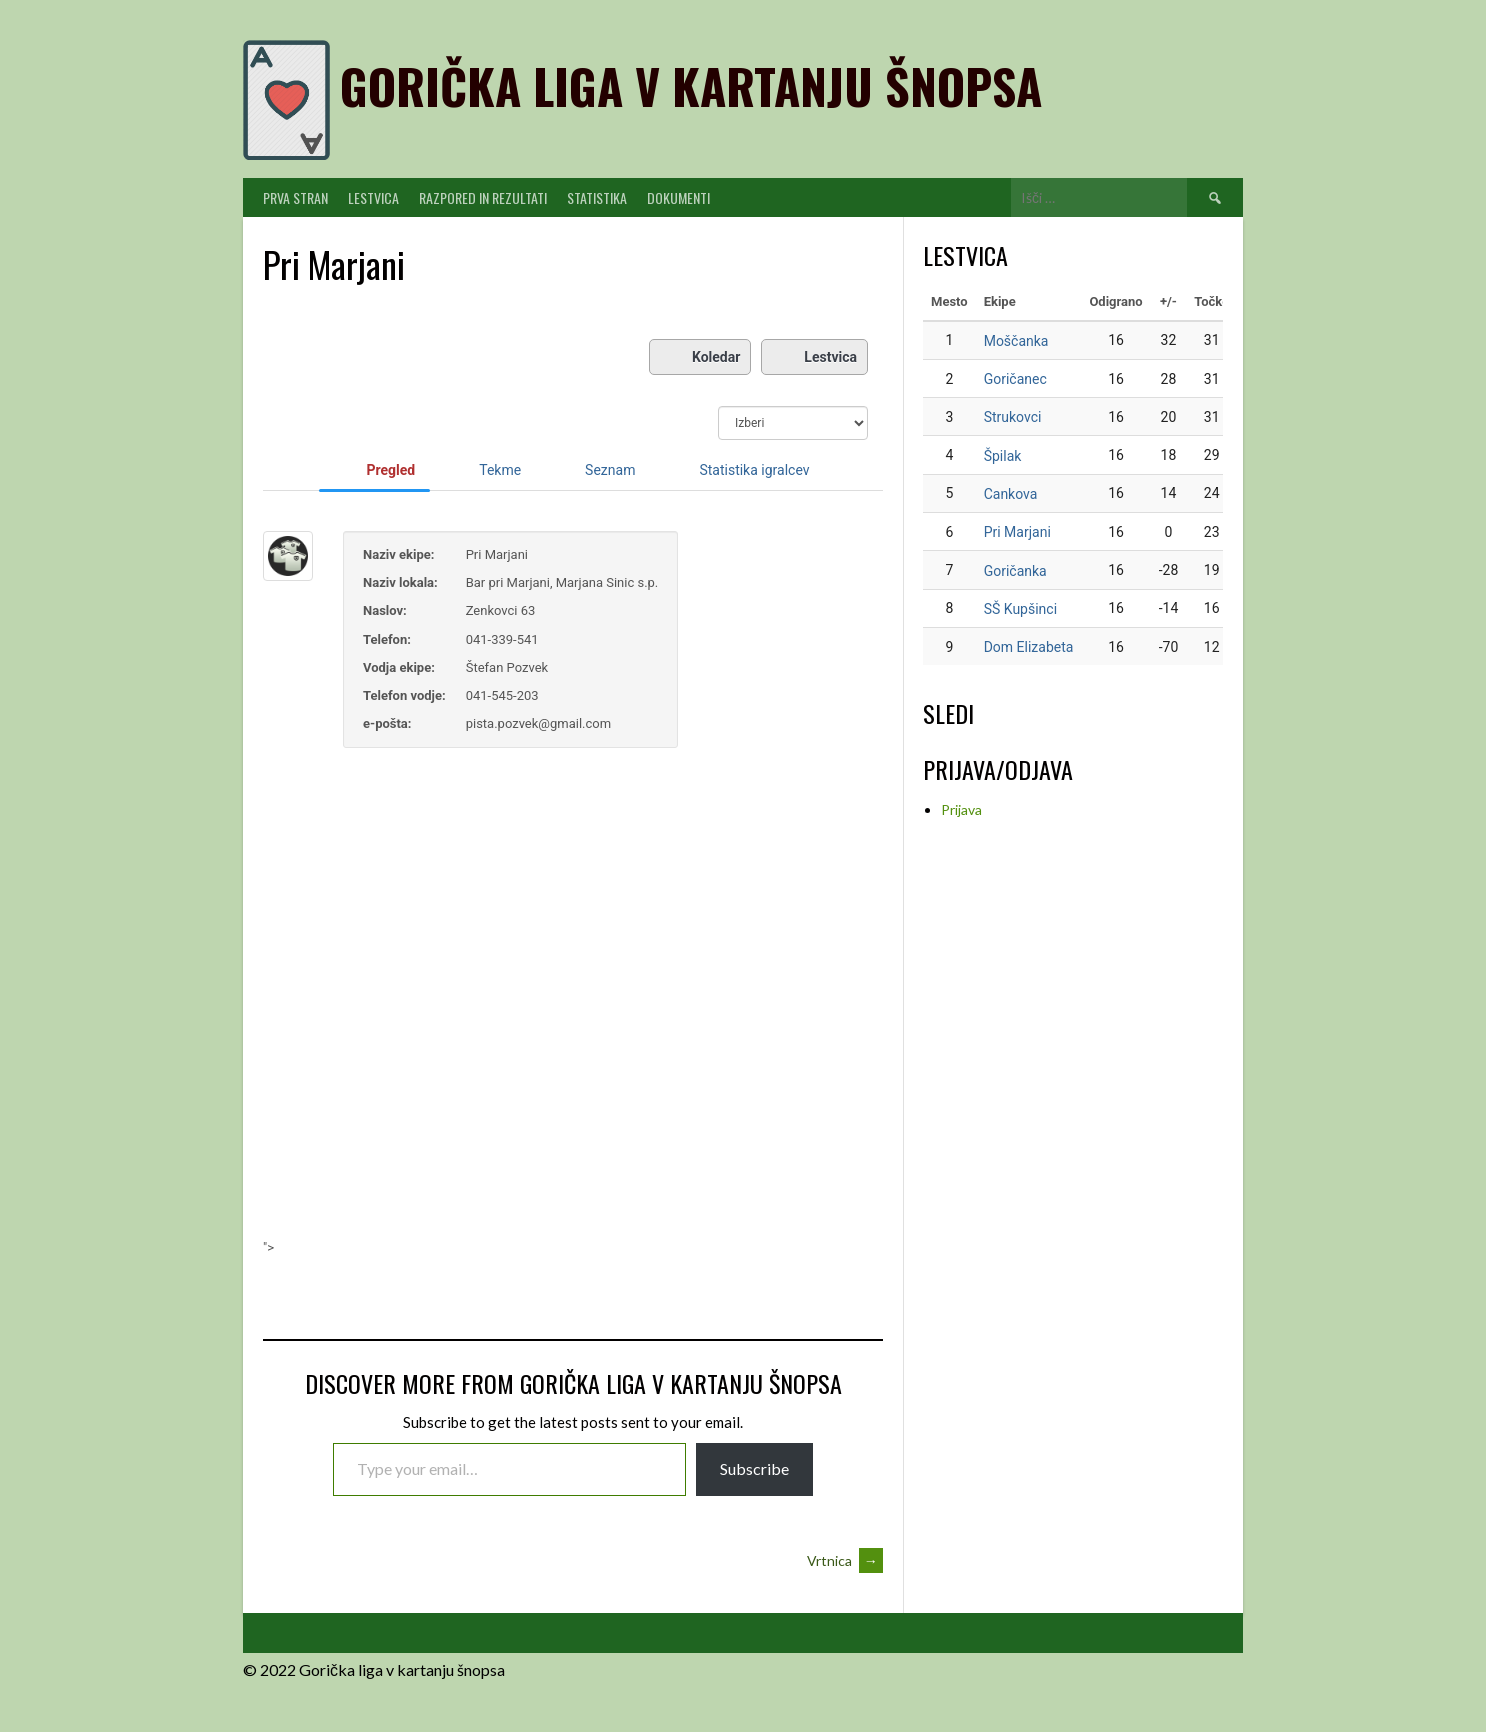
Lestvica (373, 197)
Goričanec (1015, 379)
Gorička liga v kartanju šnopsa (691, 85)
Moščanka (1016, 341)
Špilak (1003, 456)
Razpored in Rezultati (483, 197)
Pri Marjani (1017, 532)
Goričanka (1015, 571)
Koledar (700, 357)
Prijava (961, 809)
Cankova (1011, 494)
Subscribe (754, 1468)
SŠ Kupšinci (1020, 609)
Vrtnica (845, 1560)
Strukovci (1013, 417)
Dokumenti (678, 197)
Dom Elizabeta (1029, 647)
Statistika (597, 197)
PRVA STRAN (295, 197)
